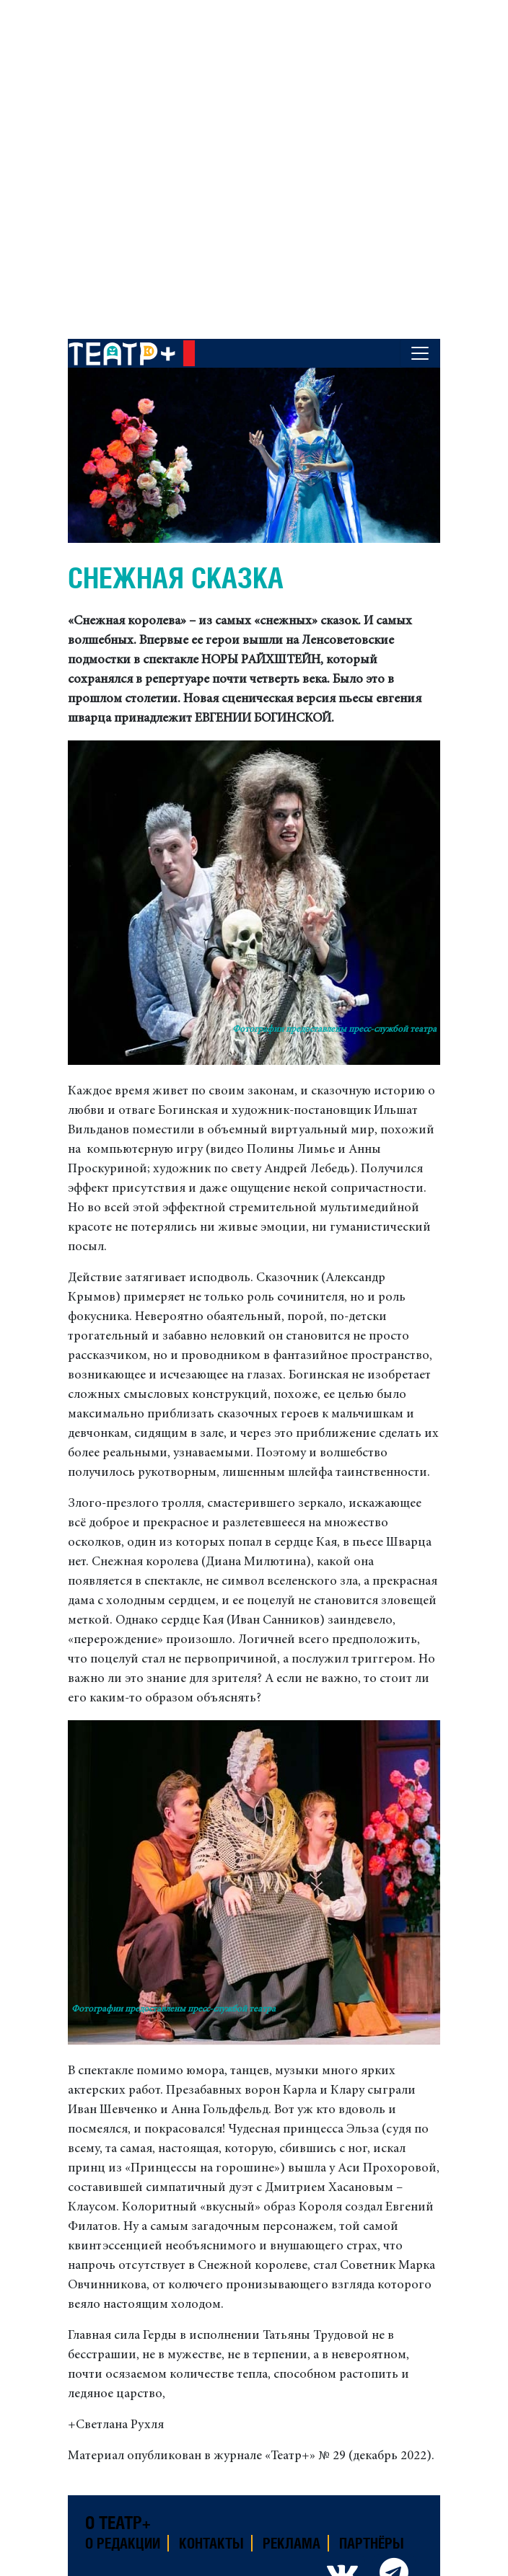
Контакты (211, 2543)
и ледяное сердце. (218, 2394)
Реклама (291, 2543)
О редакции (122, 2543)
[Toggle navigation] (420, 353)
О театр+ (118, 2523)
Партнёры (371, 2543)
